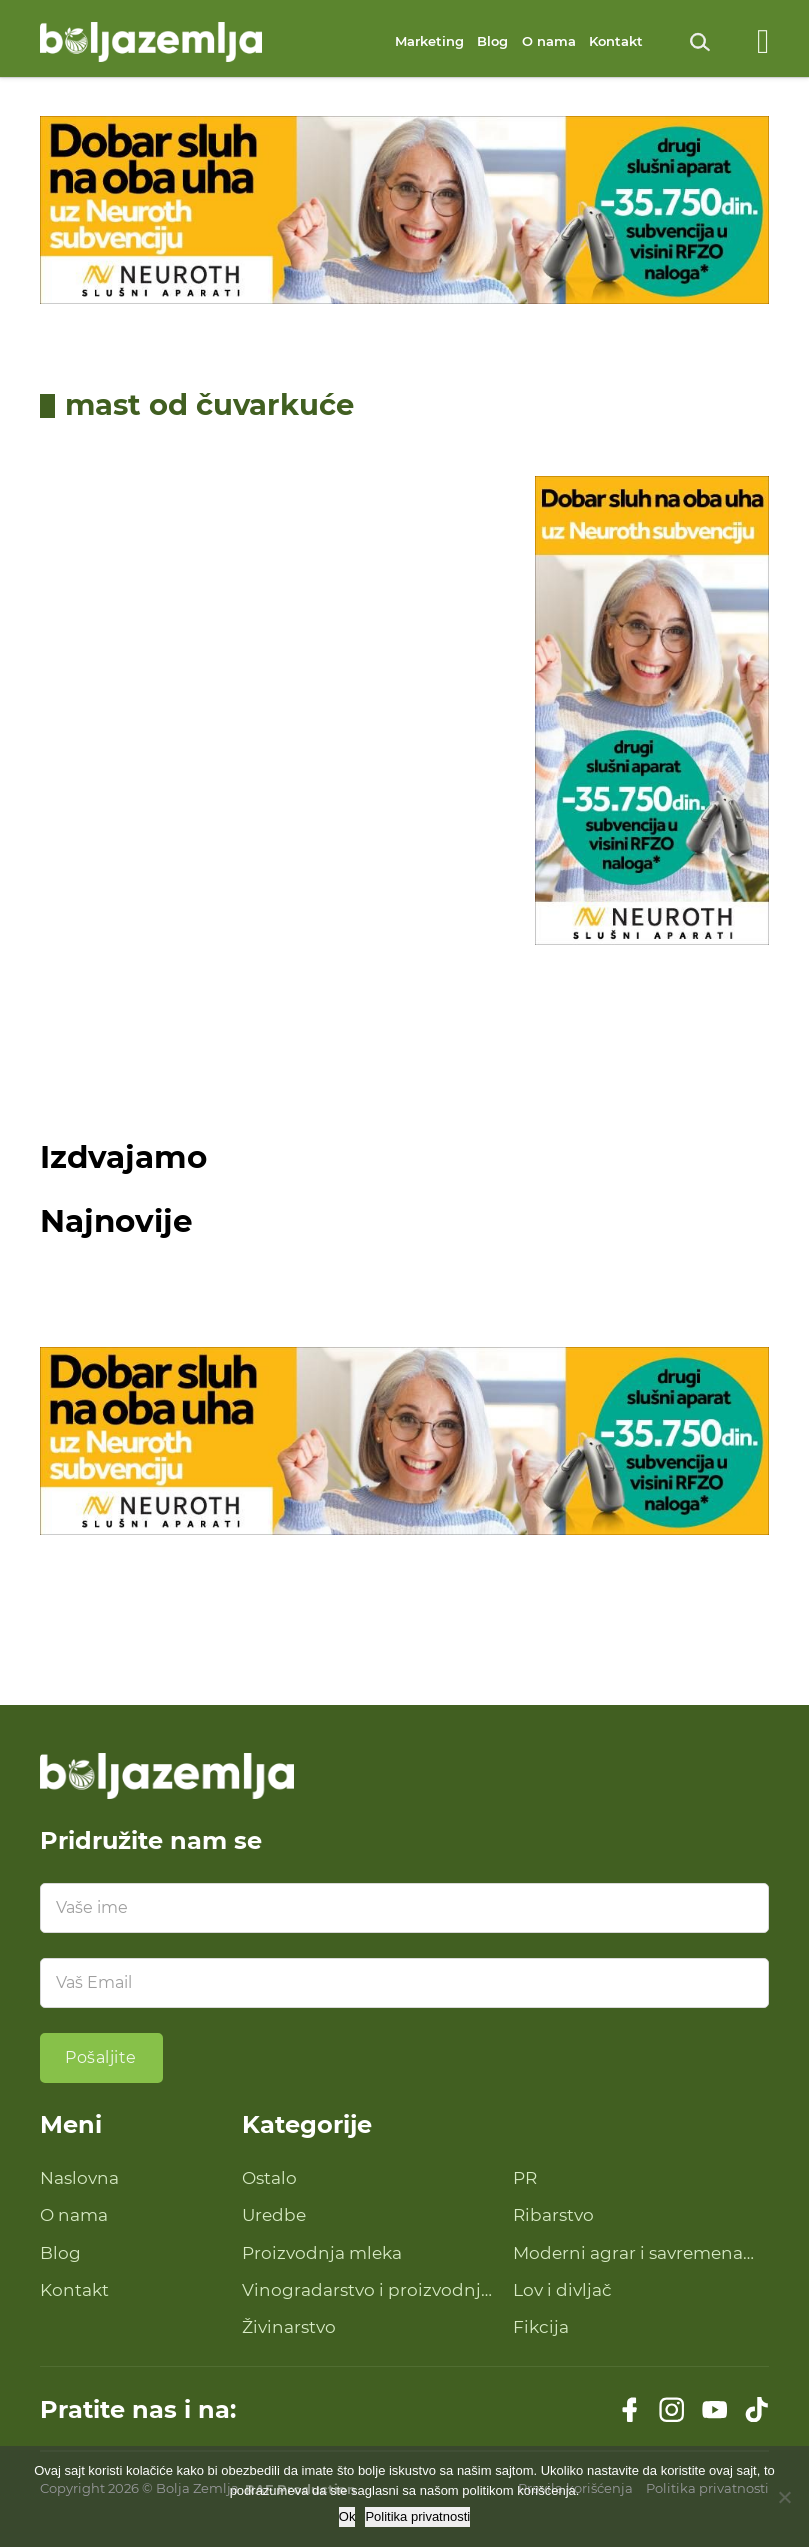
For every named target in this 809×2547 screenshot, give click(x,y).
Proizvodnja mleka (322, 2253)
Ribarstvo (553, 2215)
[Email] (405, 1983)
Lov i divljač (562, 2290)
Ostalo (269, 2178)
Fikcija (541, 2327)
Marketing (429, 41)
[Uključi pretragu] (700, 42)
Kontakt (616, 41)
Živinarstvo (289, 2327)
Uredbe (274, 2215)
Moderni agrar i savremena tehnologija (628, 2254)
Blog (492, 41)
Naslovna (79, 2178)
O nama (549, 41)
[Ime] (405, 1908)
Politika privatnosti (417, 2516)
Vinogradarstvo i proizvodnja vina (366, 2291)
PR (525, 2178)
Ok (347, 2516)
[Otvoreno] (763, 42)
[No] (784, 2497)
